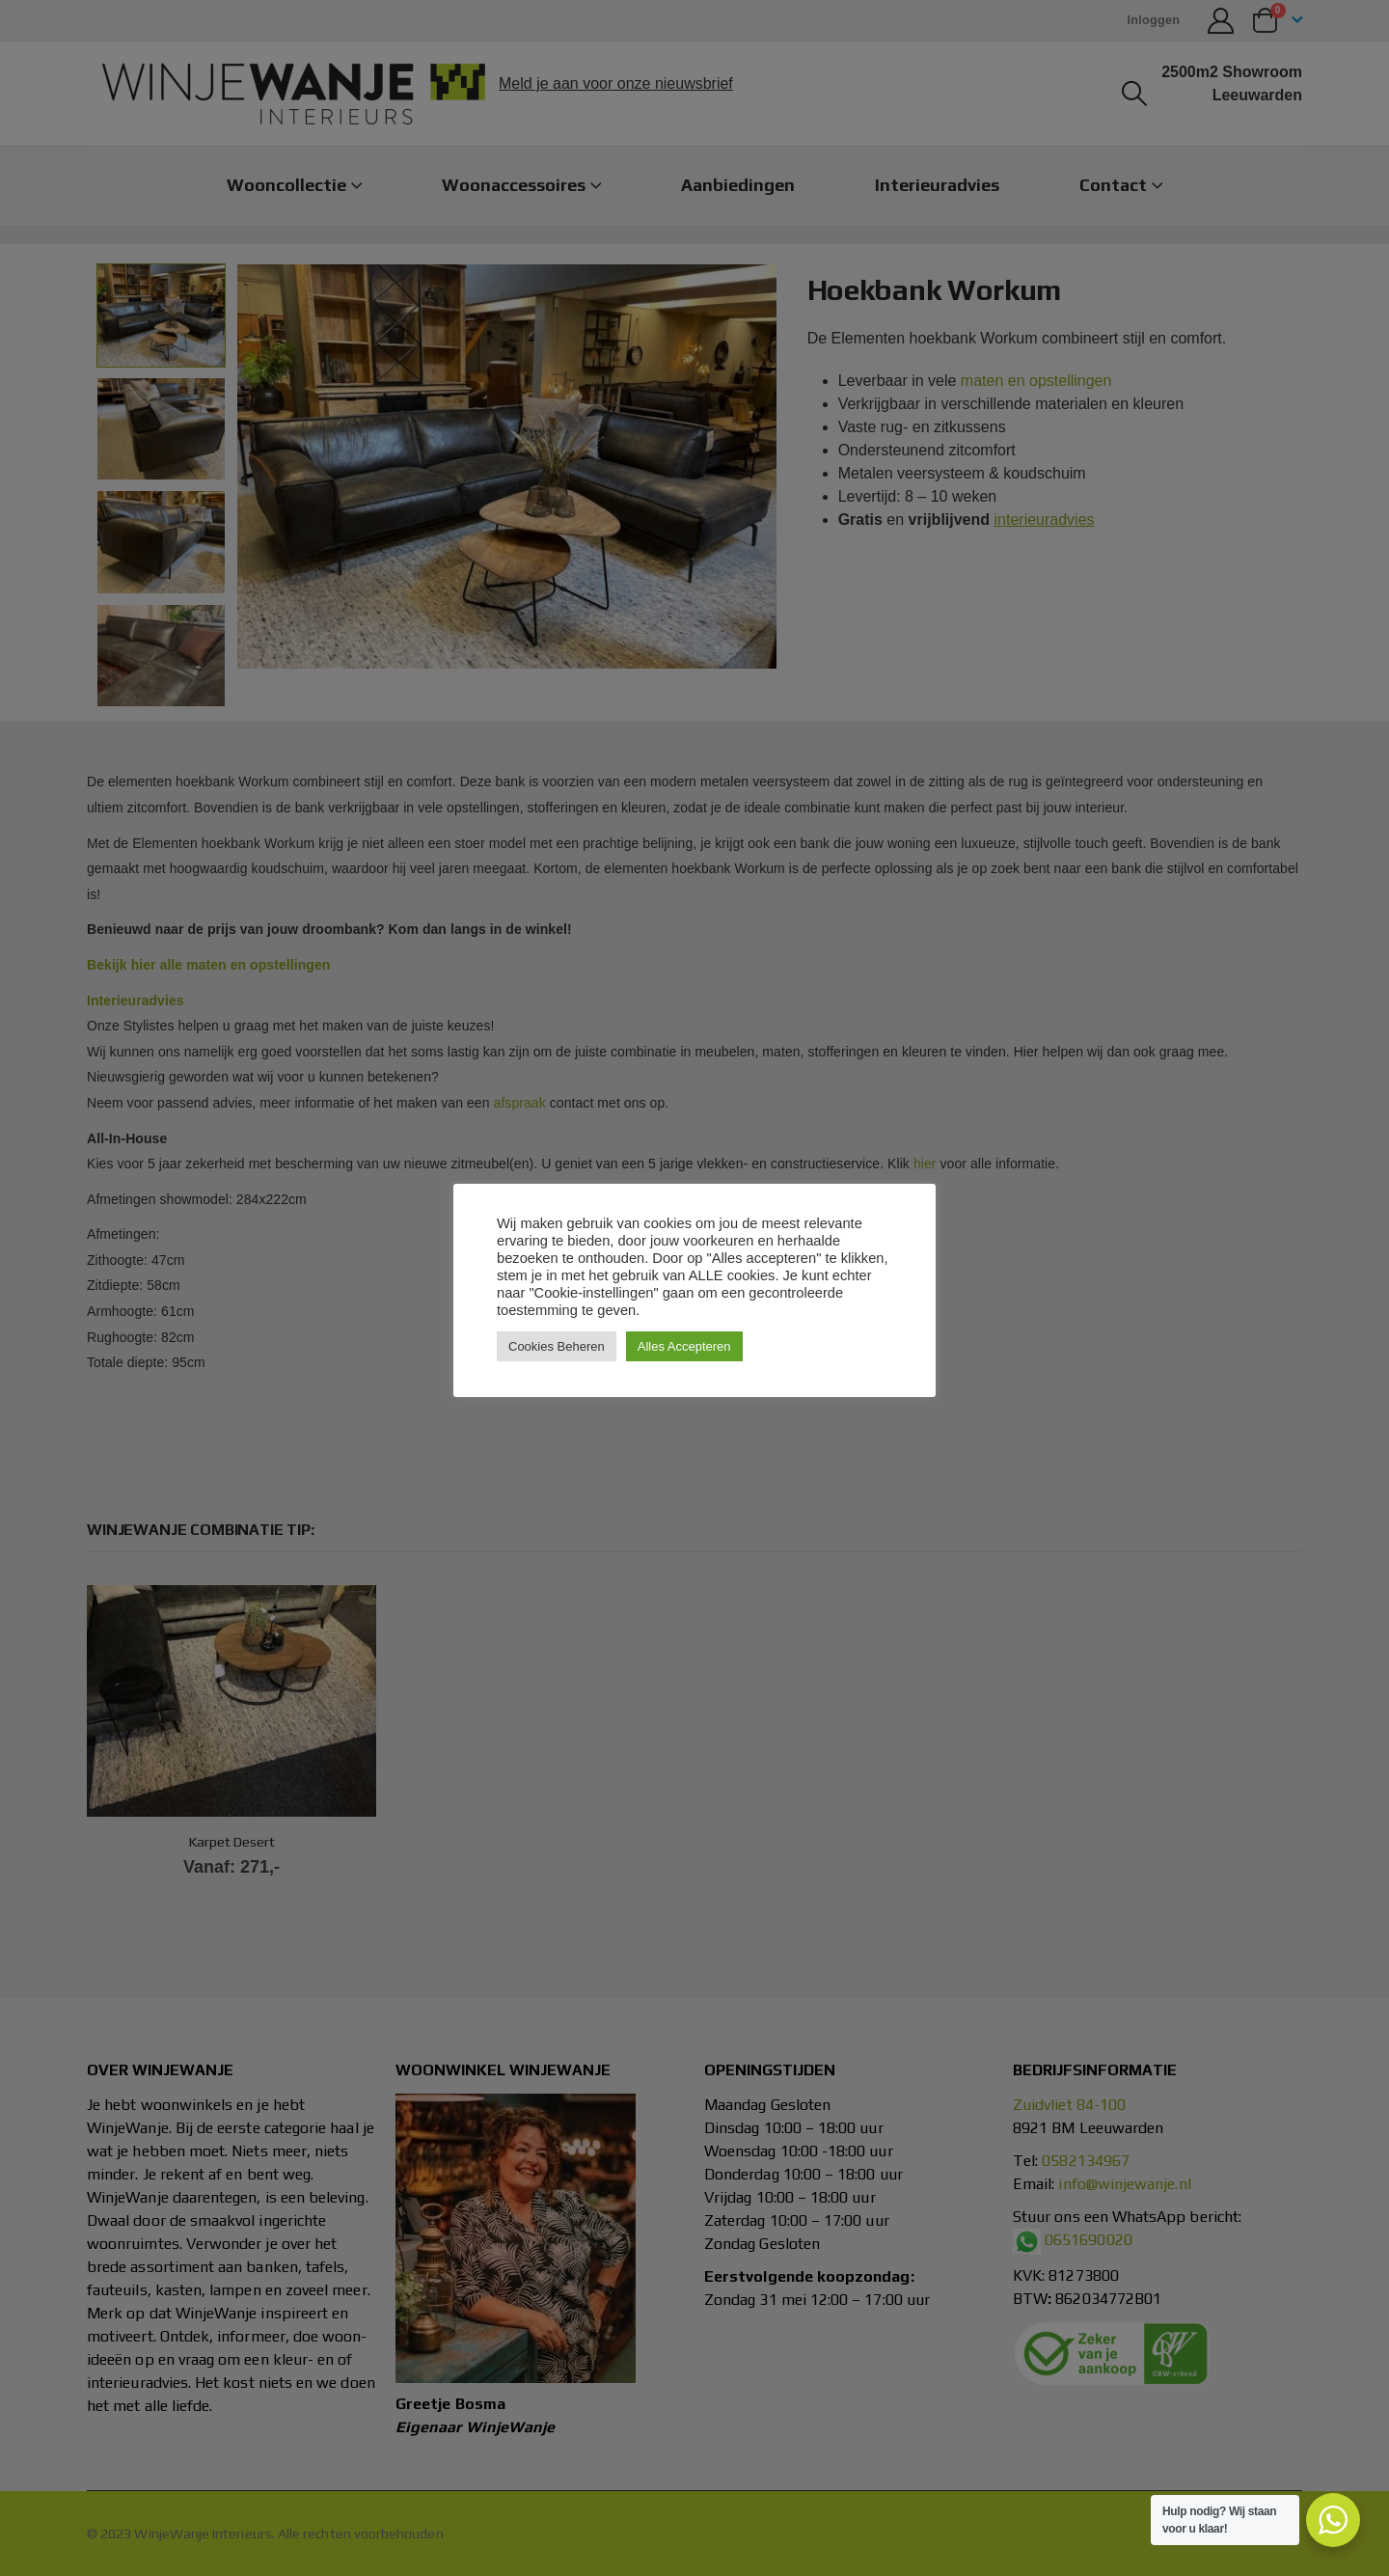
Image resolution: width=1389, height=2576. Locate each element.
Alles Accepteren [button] (684, 1346)
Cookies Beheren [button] (556, 1346)
